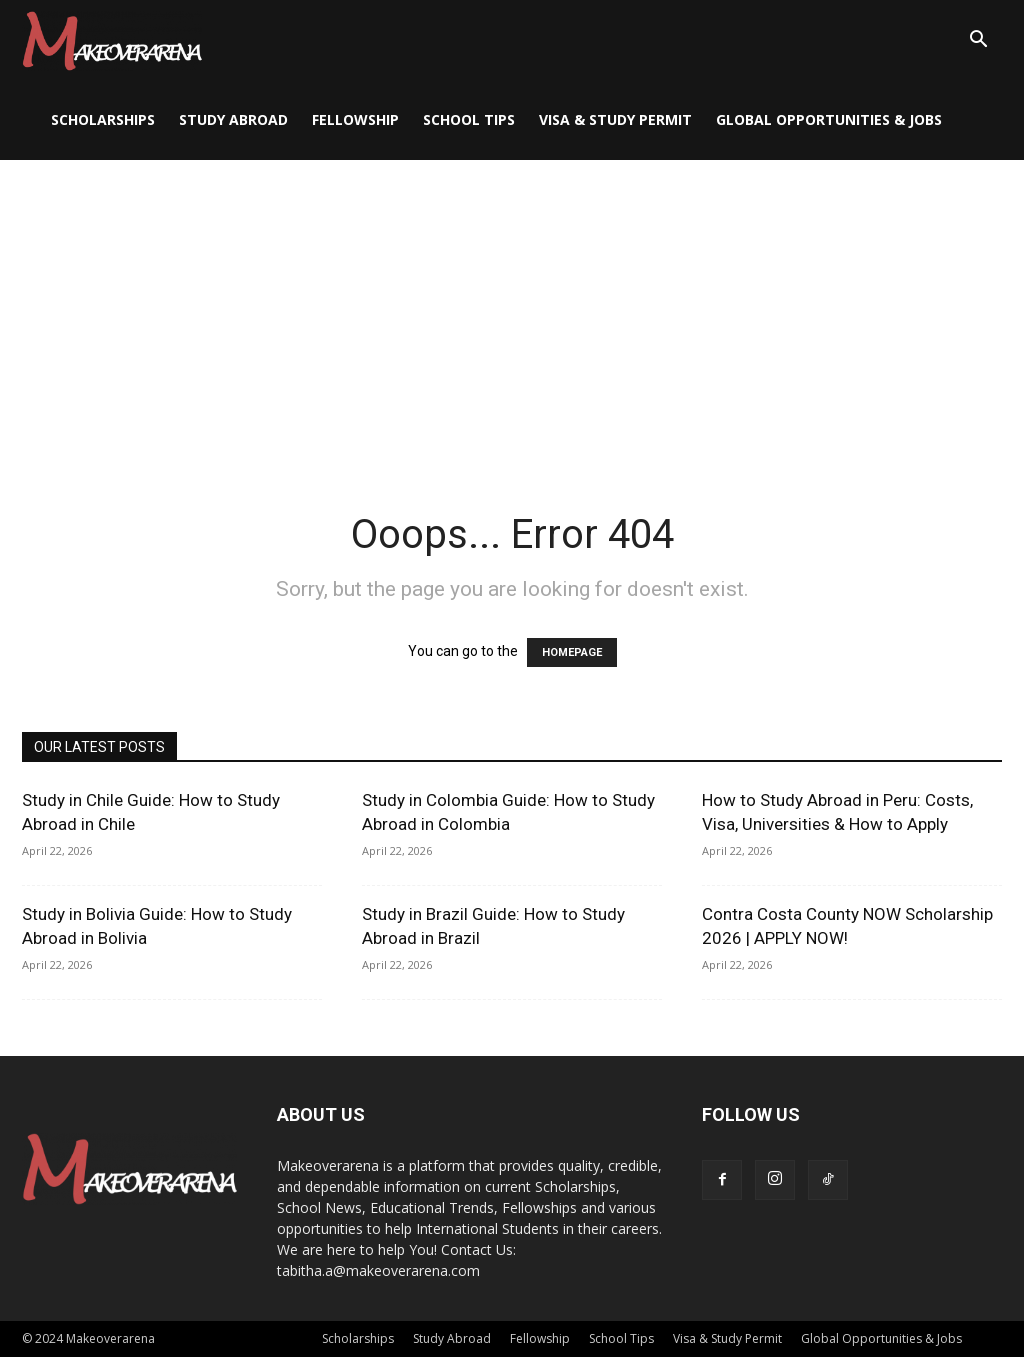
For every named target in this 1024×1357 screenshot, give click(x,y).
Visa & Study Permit (615, 119)
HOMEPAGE (572, 652)
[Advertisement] (512, 310)
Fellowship (355, 119)
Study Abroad (233, 119)
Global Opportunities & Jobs (829, 119)
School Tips (469, 119)
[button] (978, 41)
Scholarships (103, 119)
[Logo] (112, 40)
